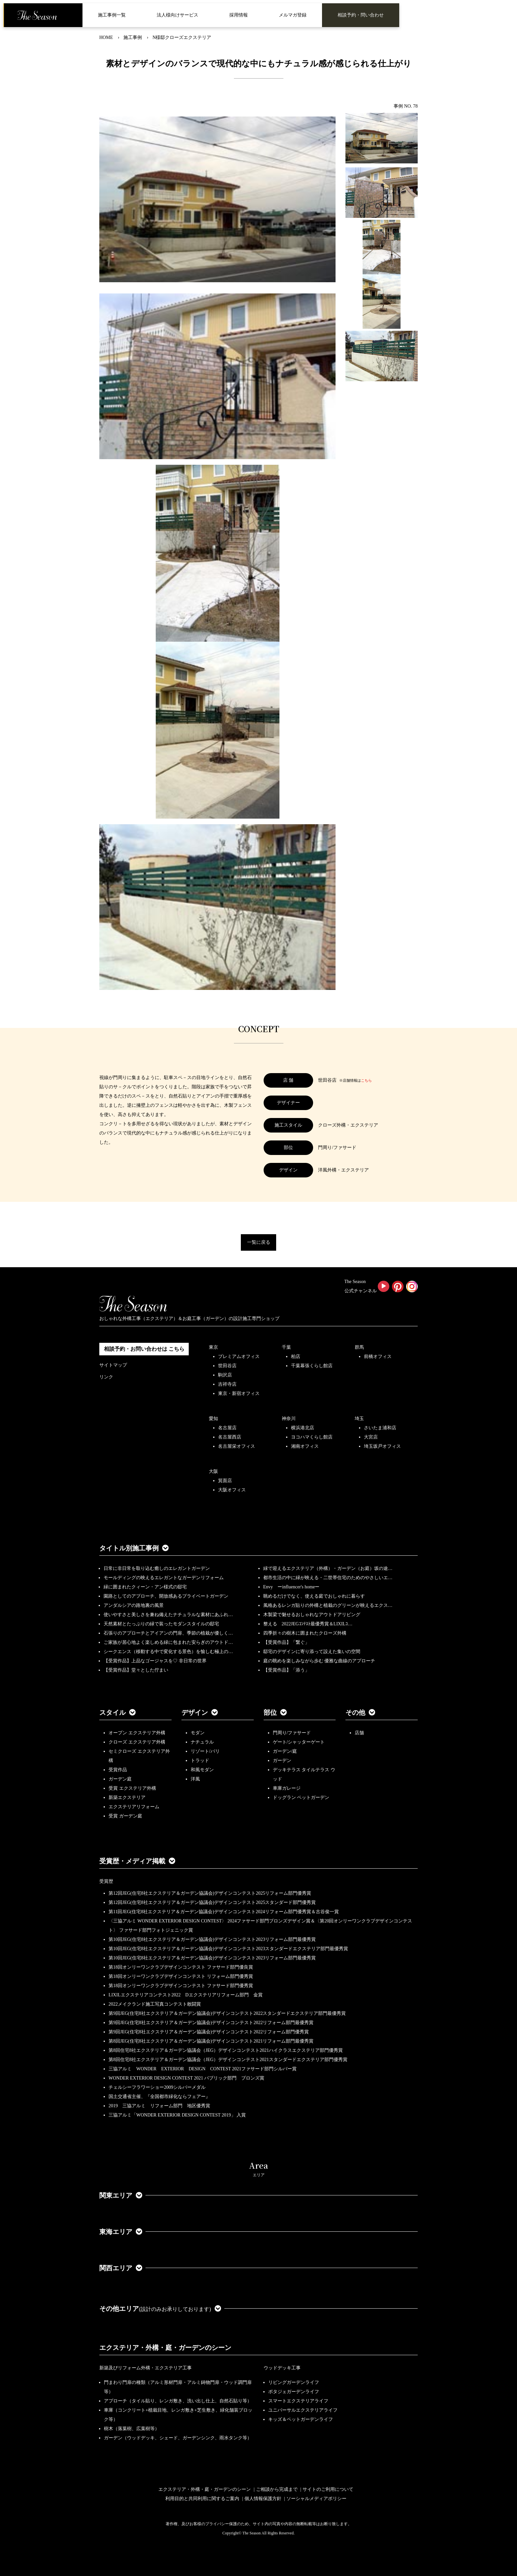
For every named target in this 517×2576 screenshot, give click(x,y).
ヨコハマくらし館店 (312, 1437)
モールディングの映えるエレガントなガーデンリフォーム (164, 1577)
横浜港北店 (302, 1427)
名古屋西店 (229, 1437)
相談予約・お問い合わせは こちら (144, 1349)
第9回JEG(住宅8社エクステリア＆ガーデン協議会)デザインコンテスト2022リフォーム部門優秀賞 (209, 2031)
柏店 (295, 1356)
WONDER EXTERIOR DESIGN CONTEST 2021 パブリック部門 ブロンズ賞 (186, 2078)
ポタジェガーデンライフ (293, 2391)
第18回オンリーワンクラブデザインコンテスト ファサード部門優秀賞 (181, 1985)
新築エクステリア (127, 1797)
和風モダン (202, 1769)
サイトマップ (113, 1365)
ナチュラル (202, 1742)
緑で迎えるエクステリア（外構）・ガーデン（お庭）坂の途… (328, 1568)
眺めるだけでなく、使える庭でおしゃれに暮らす (314, 1596)
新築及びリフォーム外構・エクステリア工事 (145, 2367)
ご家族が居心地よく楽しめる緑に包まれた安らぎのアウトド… (168, 1642)
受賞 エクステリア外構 (132, 1788)
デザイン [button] (199, 1712)
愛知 (213, 1418)
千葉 (286, 1347)
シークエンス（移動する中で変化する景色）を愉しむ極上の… (168, 1651)
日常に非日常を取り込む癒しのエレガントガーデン (157, 1568)
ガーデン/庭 (285, 1751)
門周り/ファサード (292, 1732)
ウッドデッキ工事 (282, 2367)
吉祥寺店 (227, 1384)
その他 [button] (360, 1712)
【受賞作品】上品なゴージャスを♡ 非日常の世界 (157, 1660)
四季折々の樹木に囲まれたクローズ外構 (304, 1633)
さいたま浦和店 (380, 1427)
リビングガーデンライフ (293, 2382)
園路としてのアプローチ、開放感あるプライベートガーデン (166, 1596)
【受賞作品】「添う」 (286, 1670)
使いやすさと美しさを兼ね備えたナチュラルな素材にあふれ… (168, 1614)
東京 (213, 1347)
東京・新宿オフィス (239, 1393)
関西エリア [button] (120, 2268)
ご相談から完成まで (277, 2489)
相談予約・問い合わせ (361, 15)
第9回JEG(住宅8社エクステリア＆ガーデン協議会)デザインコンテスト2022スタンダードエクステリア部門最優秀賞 (227, 2013)
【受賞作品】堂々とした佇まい (136, 1670)
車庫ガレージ (287, 1788)
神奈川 (289, 1418)
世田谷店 (227, 1365)
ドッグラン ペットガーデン (301, 1797)
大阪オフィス (232, 1489)
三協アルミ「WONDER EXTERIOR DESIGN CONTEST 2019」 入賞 (177, 2115)
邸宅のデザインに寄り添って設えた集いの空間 (311, 1651)
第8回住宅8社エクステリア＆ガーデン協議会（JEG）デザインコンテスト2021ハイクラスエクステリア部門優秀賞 (226, 2050)
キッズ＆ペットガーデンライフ (300, 2419)
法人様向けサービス (177, 15)
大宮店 (371, 1437)
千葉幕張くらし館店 (312, 1365)
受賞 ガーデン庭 (125, 1815)
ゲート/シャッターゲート (299, 1742)
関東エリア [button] (120, 2195)
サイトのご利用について (328, 2489)
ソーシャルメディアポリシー (316, 2498)
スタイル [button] (117, 1712)
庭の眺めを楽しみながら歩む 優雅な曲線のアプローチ (319, 1660)
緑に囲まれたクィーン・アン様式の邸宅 (145, 1586)
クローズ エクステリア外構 (137, 1742)
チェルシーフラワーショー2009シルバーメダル (157, 2087)
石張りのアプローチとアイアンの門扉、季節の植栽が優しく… (168, 1633)
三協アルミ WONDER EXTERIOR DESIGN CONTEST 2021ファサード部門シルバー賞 (203, 2068)
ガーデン (282, 1760)
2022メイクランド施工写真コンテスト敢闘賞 (155, 2004)
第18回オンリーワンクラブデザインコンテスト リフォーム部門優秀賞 (181, 1976)
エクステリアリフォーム (134, 1806)
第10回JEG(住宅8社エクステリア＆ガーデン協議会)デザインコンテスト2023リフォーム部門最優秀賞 (212, 1939)
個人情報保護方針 (262, 2498)
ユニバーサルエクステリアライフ (303, 2410)
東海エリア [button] (120, 2231)
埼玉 (359, 1418)
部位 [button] (275, 1712)
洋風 (195, 1779)
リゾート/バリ (205, 1751)
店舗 (359, 1732)
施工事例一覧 (112, 15)
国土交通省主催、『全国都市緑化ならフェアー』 (159, 2096)
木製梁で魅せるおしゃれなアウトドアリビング (311, 1614)
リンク (106, 1376)
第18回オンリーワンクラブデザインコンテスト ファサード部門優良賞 (181, 1967)
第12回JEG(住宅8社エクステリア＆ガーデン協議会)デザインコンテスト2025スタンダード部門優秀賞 (212, 1902)
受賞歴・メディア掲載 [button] (137, 1861)
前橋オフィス (378, 1356)
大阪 (213, 1471)
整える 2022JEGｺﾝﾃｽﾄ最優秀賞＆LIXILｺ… (308, 1623)
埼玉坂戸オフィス (382, 1446)
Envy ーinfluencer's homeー (291, 1586)
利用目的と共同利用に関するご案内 (202, 2498)
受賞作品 (118, 1769)
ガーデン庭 (120, 1779)
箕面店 (225, 1480)
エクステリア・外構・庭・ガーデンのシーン (165, 2347)
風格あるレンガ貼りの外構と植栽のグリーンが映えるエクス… (328, 1605)
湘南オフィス (305, 1446)
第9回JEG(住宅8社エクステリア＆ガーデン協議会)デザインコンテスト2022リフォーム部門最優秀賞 (211, 2022)
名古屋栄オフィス (236, 1446)
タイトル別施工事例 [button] (134, 1548)
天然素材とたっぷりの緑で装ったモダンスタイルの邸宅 (161, 1623)
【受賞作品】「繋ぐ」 (286, 1642)
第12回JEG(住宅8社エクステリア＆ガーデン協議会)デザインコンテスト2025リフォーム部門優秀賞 (210, 1893)
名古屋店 (227, 1427)
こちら (366, 1080)
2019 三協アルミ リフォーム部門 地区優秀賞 (159, 2105)
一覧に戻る (258, 1242)
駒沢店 (225, 1375)
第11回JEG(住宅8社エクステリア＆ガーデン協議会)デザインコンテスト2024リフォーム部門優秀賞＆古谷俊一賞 (224, 1911)
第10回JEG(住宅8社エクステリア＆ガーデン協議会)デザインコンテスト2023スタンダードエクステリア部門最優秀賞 (228, 1948)
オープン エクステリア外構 (137, 1732)
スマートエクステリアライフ (298, 2400)
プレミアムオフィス (239, 1356)
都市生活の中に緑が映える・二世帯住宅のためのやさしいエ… (328, 1577)
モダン (198, 1732)
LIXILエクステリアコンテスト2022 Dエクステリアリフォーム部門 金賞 (186, 1994)
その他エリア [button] (160, 2308)
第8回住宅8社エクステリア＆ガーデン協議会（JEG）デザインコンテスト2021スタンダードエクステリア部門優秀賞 (228, 2059)
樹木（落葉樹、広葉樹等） (131, 2428)
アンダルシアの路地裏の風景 (134, 1605)
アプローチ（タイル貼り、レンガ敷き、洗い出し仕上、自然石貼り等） (178, 2400)
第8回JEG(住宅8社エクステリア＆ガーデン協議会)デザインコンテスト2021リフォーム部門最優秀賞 (211, 2041)
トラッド (200, 1760)
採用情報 (238, 15)
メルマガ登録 (293, 15)
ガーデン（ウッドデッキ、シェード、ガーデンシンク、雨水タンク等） (178, 2437)
